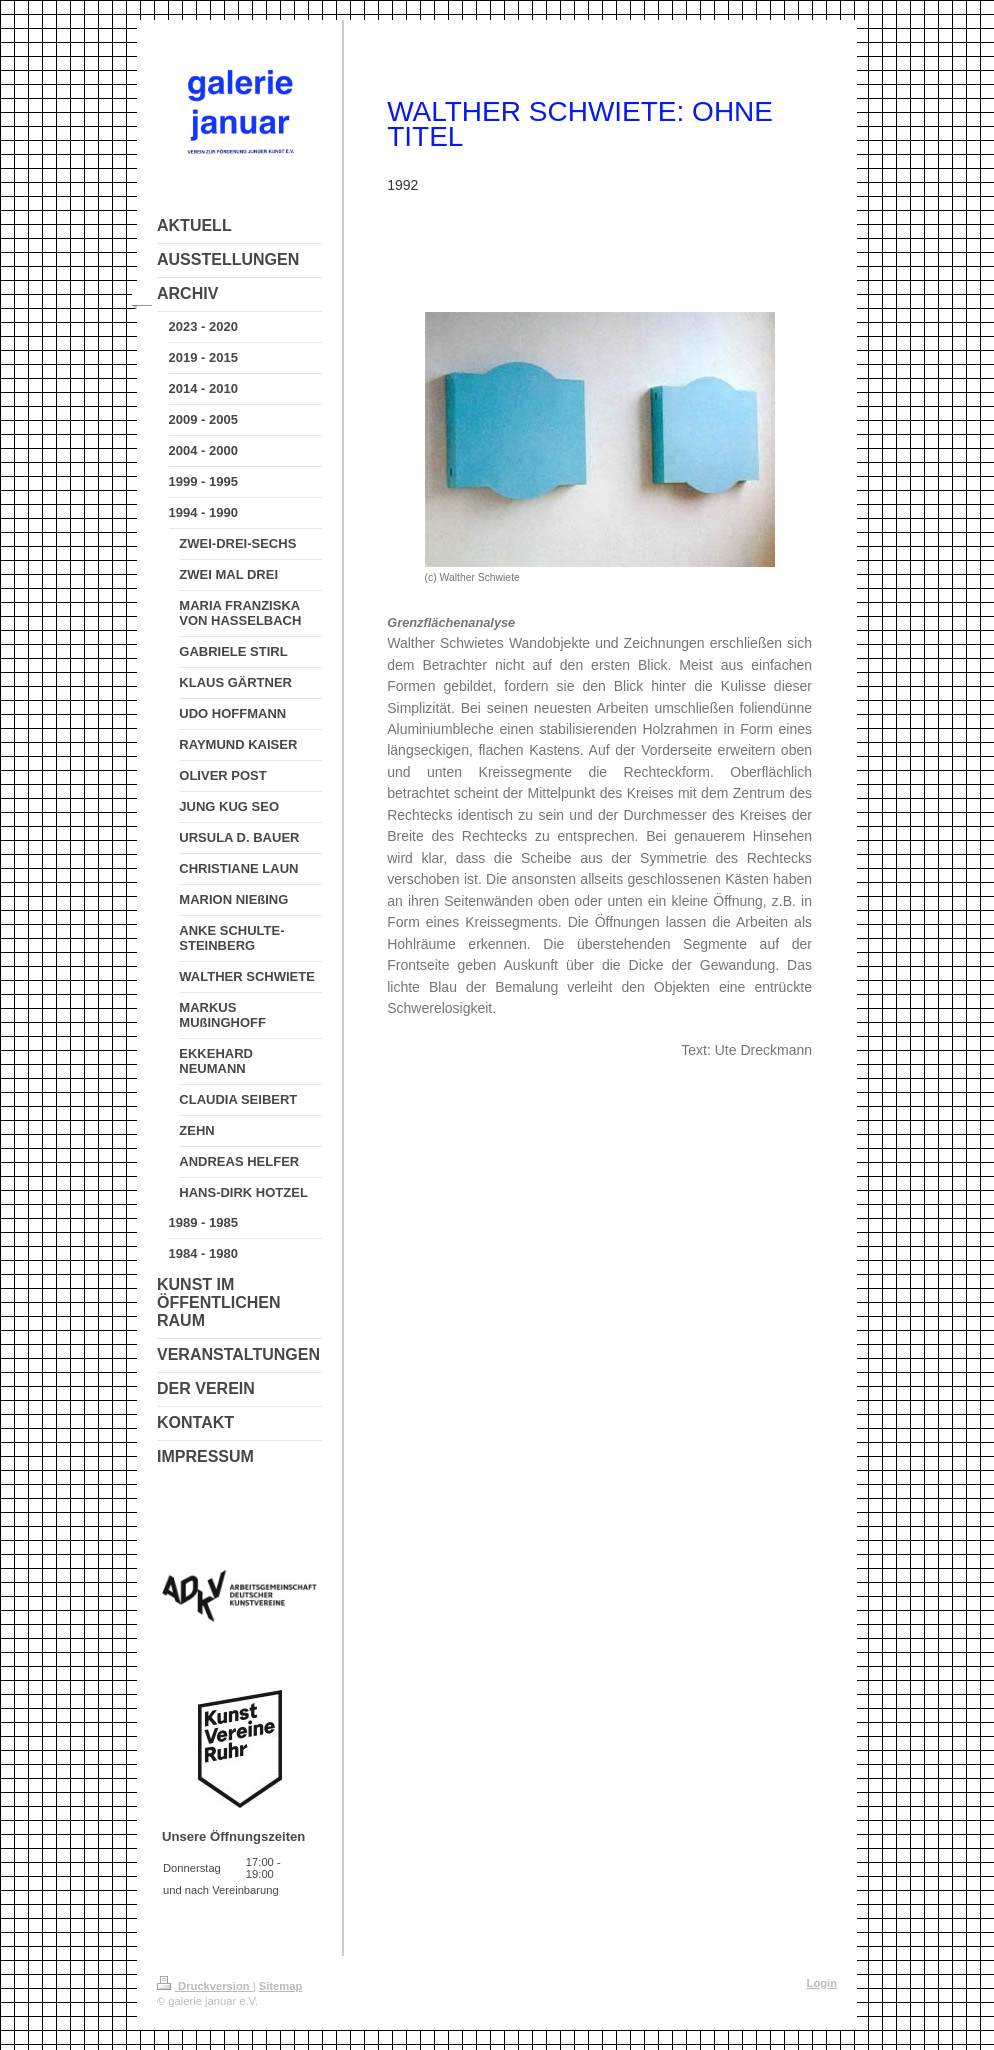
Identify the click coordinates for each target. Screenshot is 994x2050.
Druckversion (205, 1986)
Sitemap (281, 1986)
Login (822, 1983)
